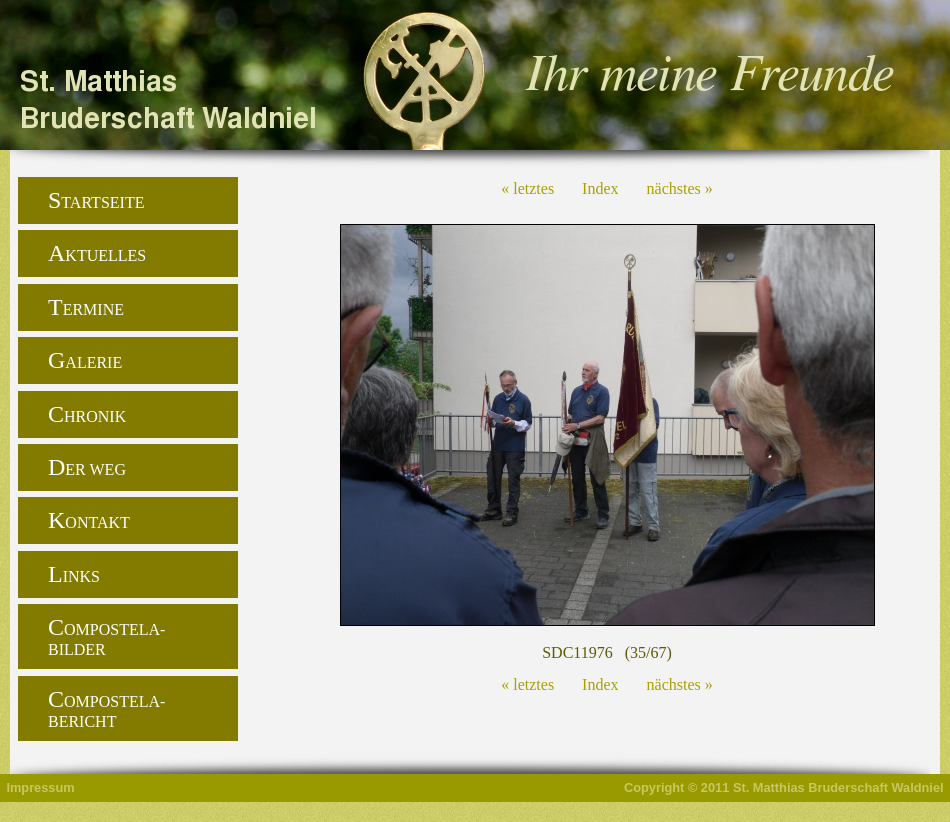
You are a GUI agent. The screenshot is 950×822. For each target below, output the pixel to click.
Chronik (87, 414)
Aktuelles (97, 253)
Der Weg (87, 467)
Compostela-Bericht (106, 708)
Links (74, 574)
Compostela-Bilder (106, 636)
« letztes (527, 188)
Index (600, 188)
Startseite (96, 200)
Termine (86, 307)
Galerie (85, 360)
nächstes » (680, 188)
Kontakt (89, 520)
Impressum (40, 787)
